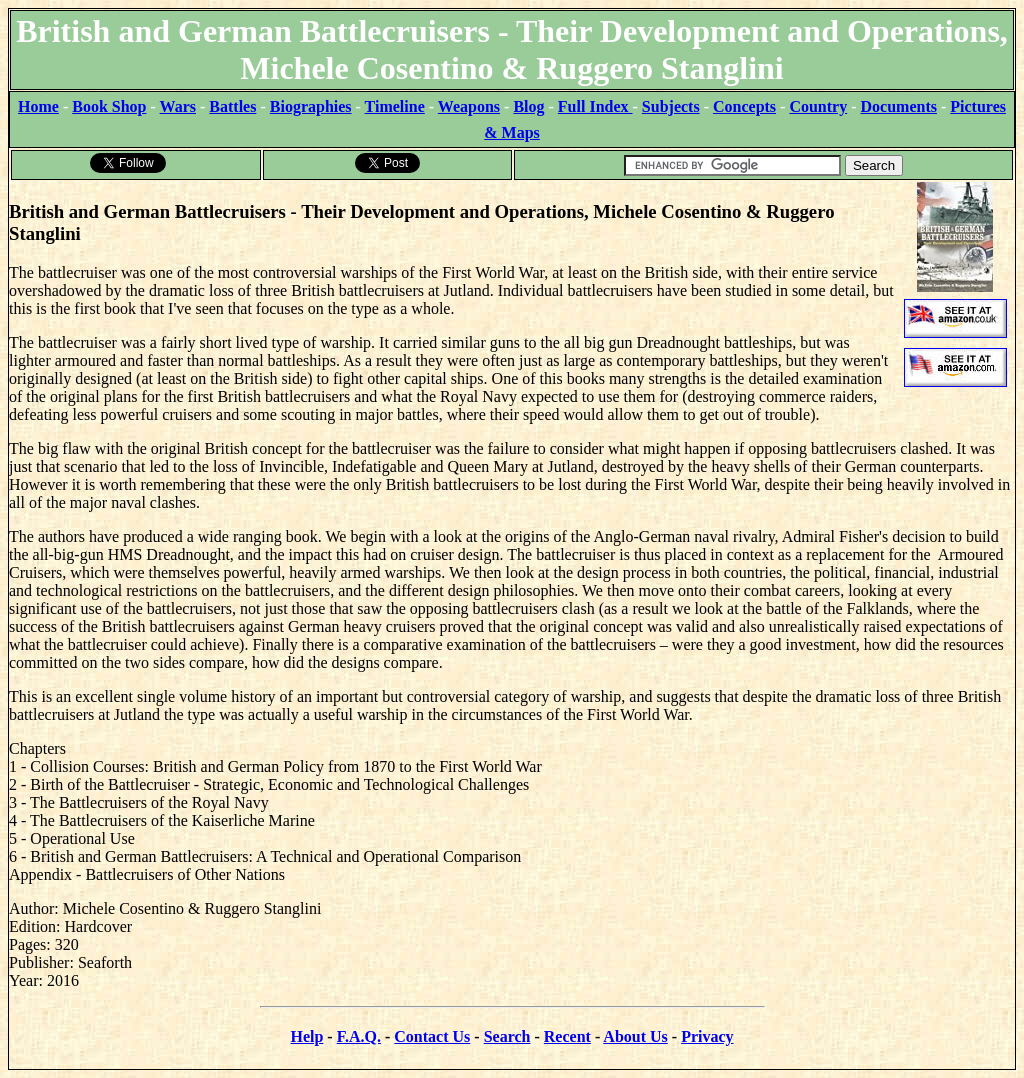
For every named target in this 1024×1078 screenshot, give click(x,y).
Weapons (469, 106)
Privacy (707, 1036)
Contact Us (432, 1036)
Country (818, 106)
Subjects (671, 106)
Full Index (595, 106)
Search (507, 1036)
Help (306, 1036)
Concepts (744, 106)
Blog (528, 106)
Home (38, 106)
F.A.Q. (359, 1036)
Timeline (395, 106)
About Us (635, 1036)
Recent (567, 1036)
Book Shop (109, 106)
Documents (899, 106)
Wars (178, 106)
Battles (232, 106)
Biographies (311, 106)
